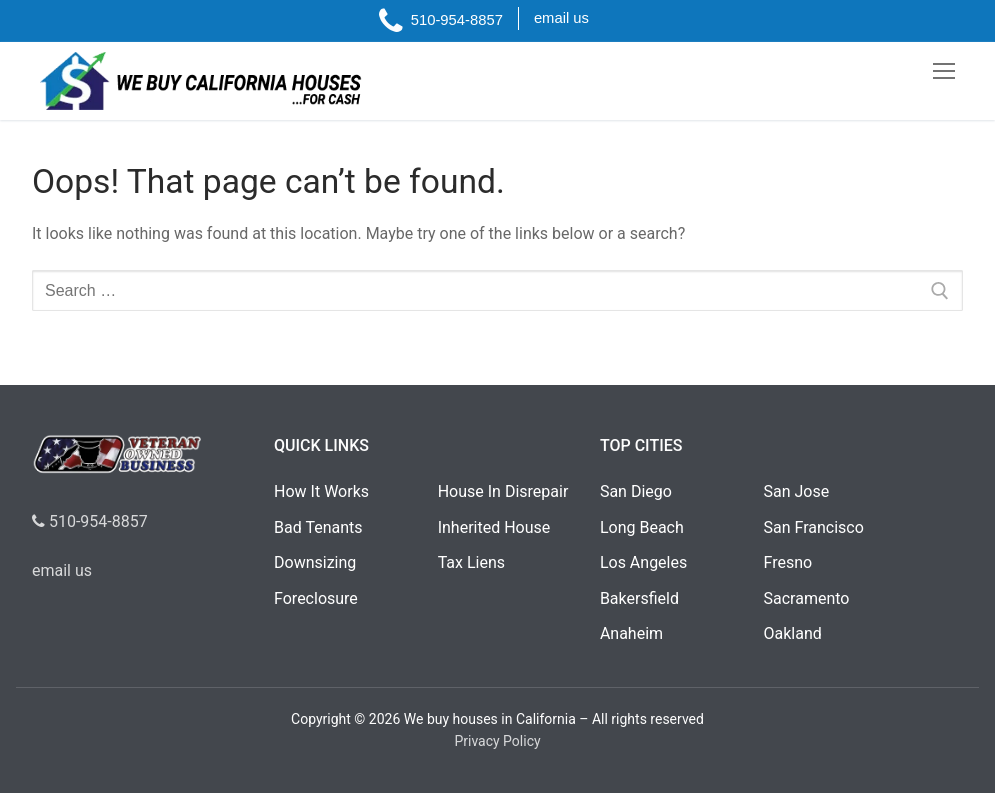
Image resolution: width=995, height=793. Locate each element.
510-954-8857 (90, 521)
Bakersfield (639, 598)
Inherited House (494, 527)
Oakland (793, 633)
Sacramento (807, 598)
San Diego (636, 491)
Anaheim (631, 633)
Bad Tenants (318, 527)
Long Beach (642, 527)
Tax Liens (471, 562)
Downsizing (315, 562)
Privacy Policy (497, 741)
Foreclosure (316, 598)
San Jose (797, 491)
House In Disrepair (503, 491)
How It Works (321, 491)
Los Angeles (643, 562)
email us (62, 570)
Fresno (788, 562)
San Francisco (814, 527)
